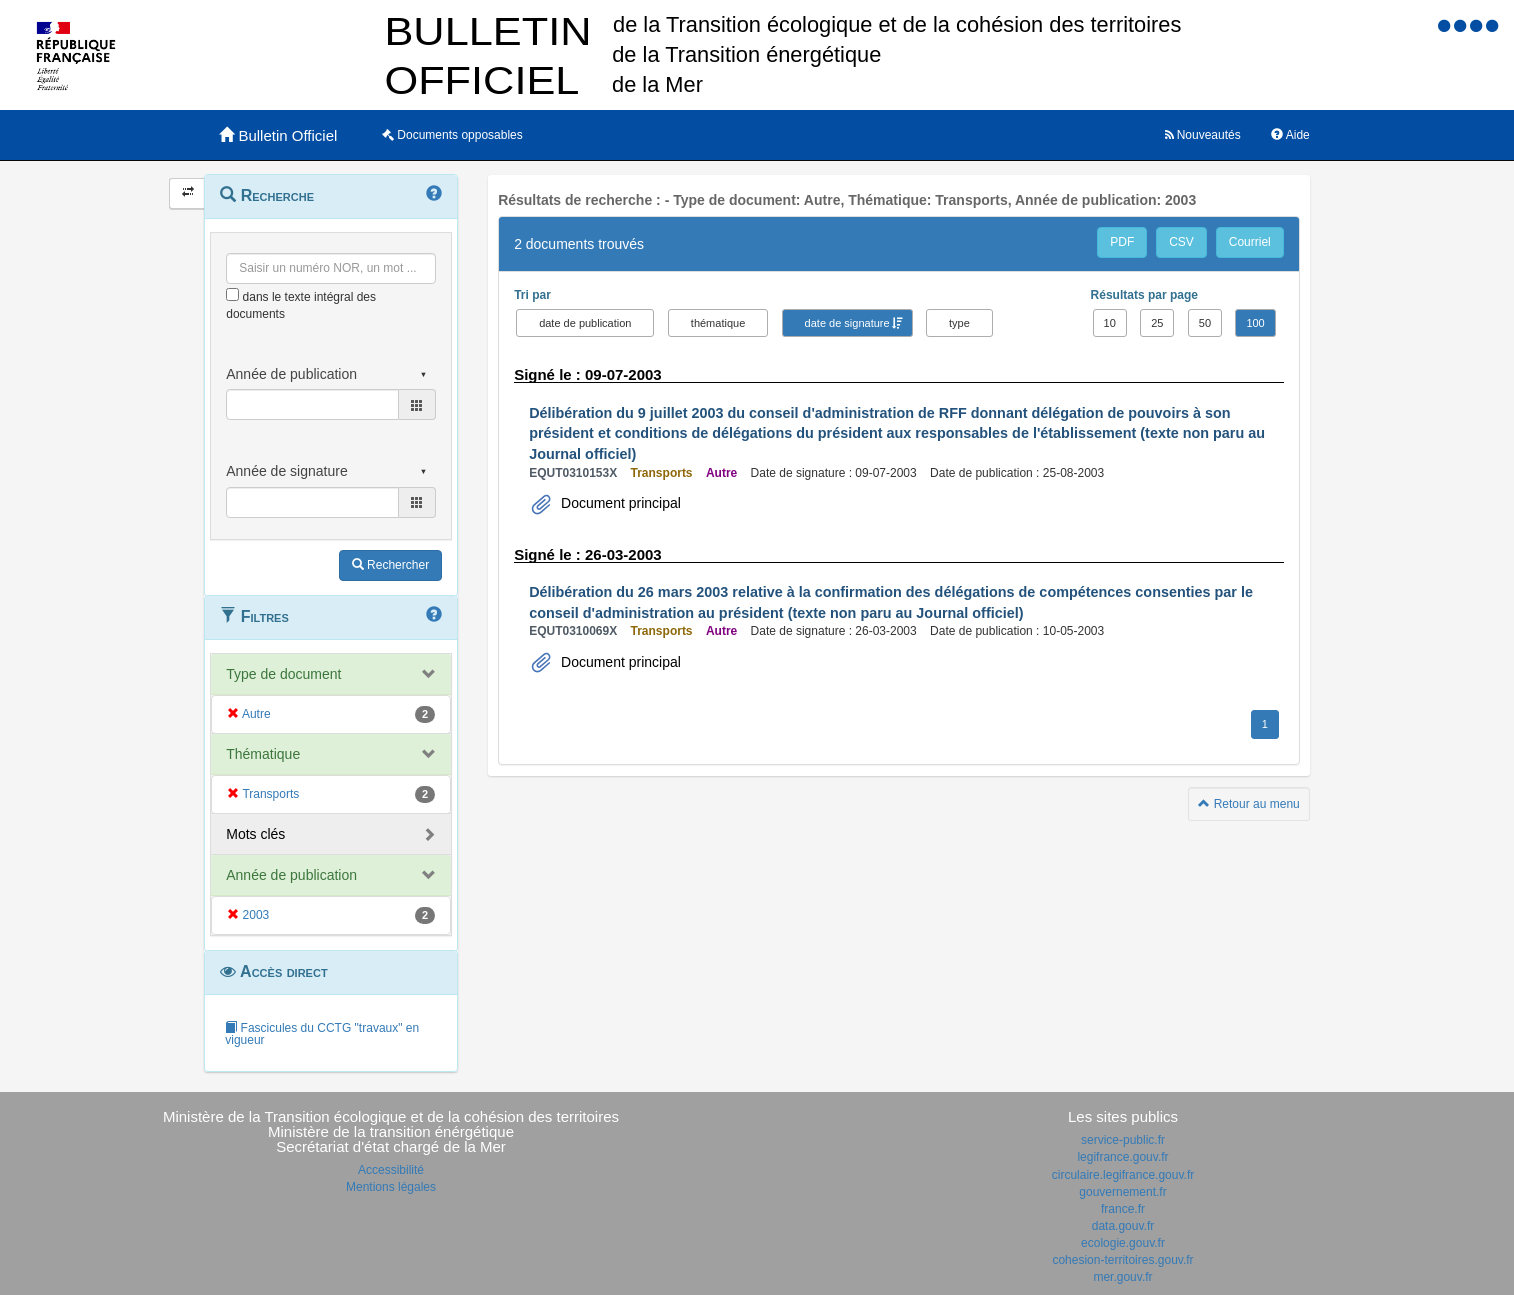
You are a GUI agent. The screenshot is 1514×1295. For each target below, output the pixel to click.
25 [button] (1157, 323)
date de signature (847, 323)
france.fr (1123, 1209)
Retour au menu (1248, 804)
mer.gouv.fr (1122, 1277)
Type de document (283, 674)
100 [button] (1255, 323)
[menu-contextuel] (232, 294)
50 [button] (1205, 323)
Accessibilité (391, 1170)
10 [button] (1110, 323)
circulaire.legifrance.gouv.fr (1123, 1175)
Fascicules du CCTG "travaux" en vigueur (322, 1034)
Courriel (1250, 242)
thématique (718, 323)
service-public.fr (1123, 1140)
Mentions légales (391, 1187)
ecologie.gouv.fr (1123, 1243)
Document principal (619, 503)
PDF (1122, 242)
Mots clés (255, 834)
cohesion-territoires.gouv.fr (1122, 1260)
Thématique (263, 754)
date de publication (585, 323)
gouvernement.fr (1122, 1192)
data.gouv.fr (1123, 1226)
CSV (1181, 242)
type (959, 323)
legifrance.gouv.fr (1122, 1157)
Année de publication (291, 875)
